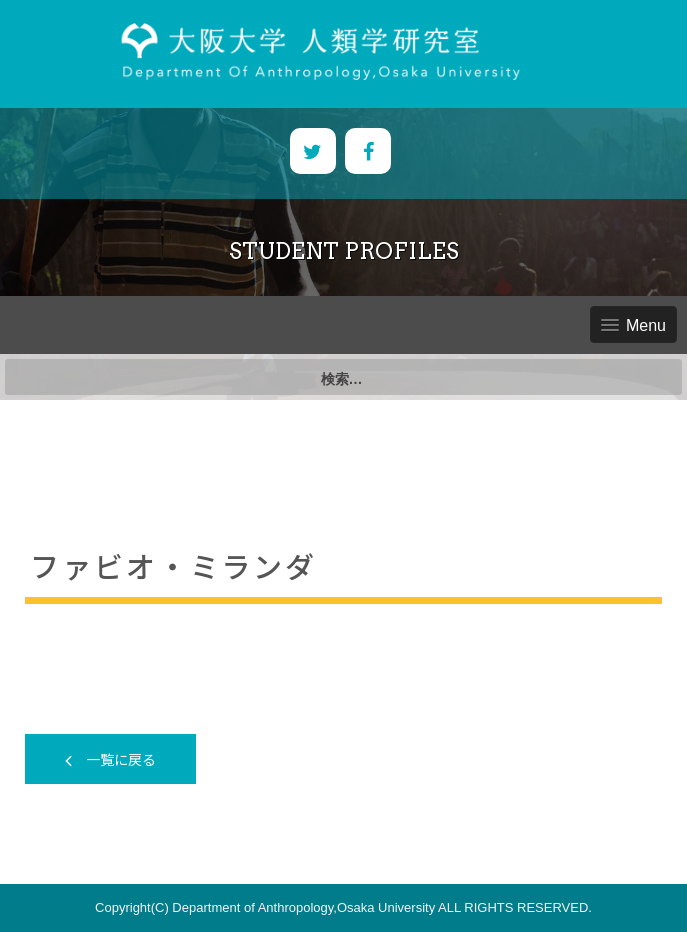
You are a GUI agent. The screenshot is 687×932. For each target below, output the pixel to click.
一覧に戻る (110, 759)
